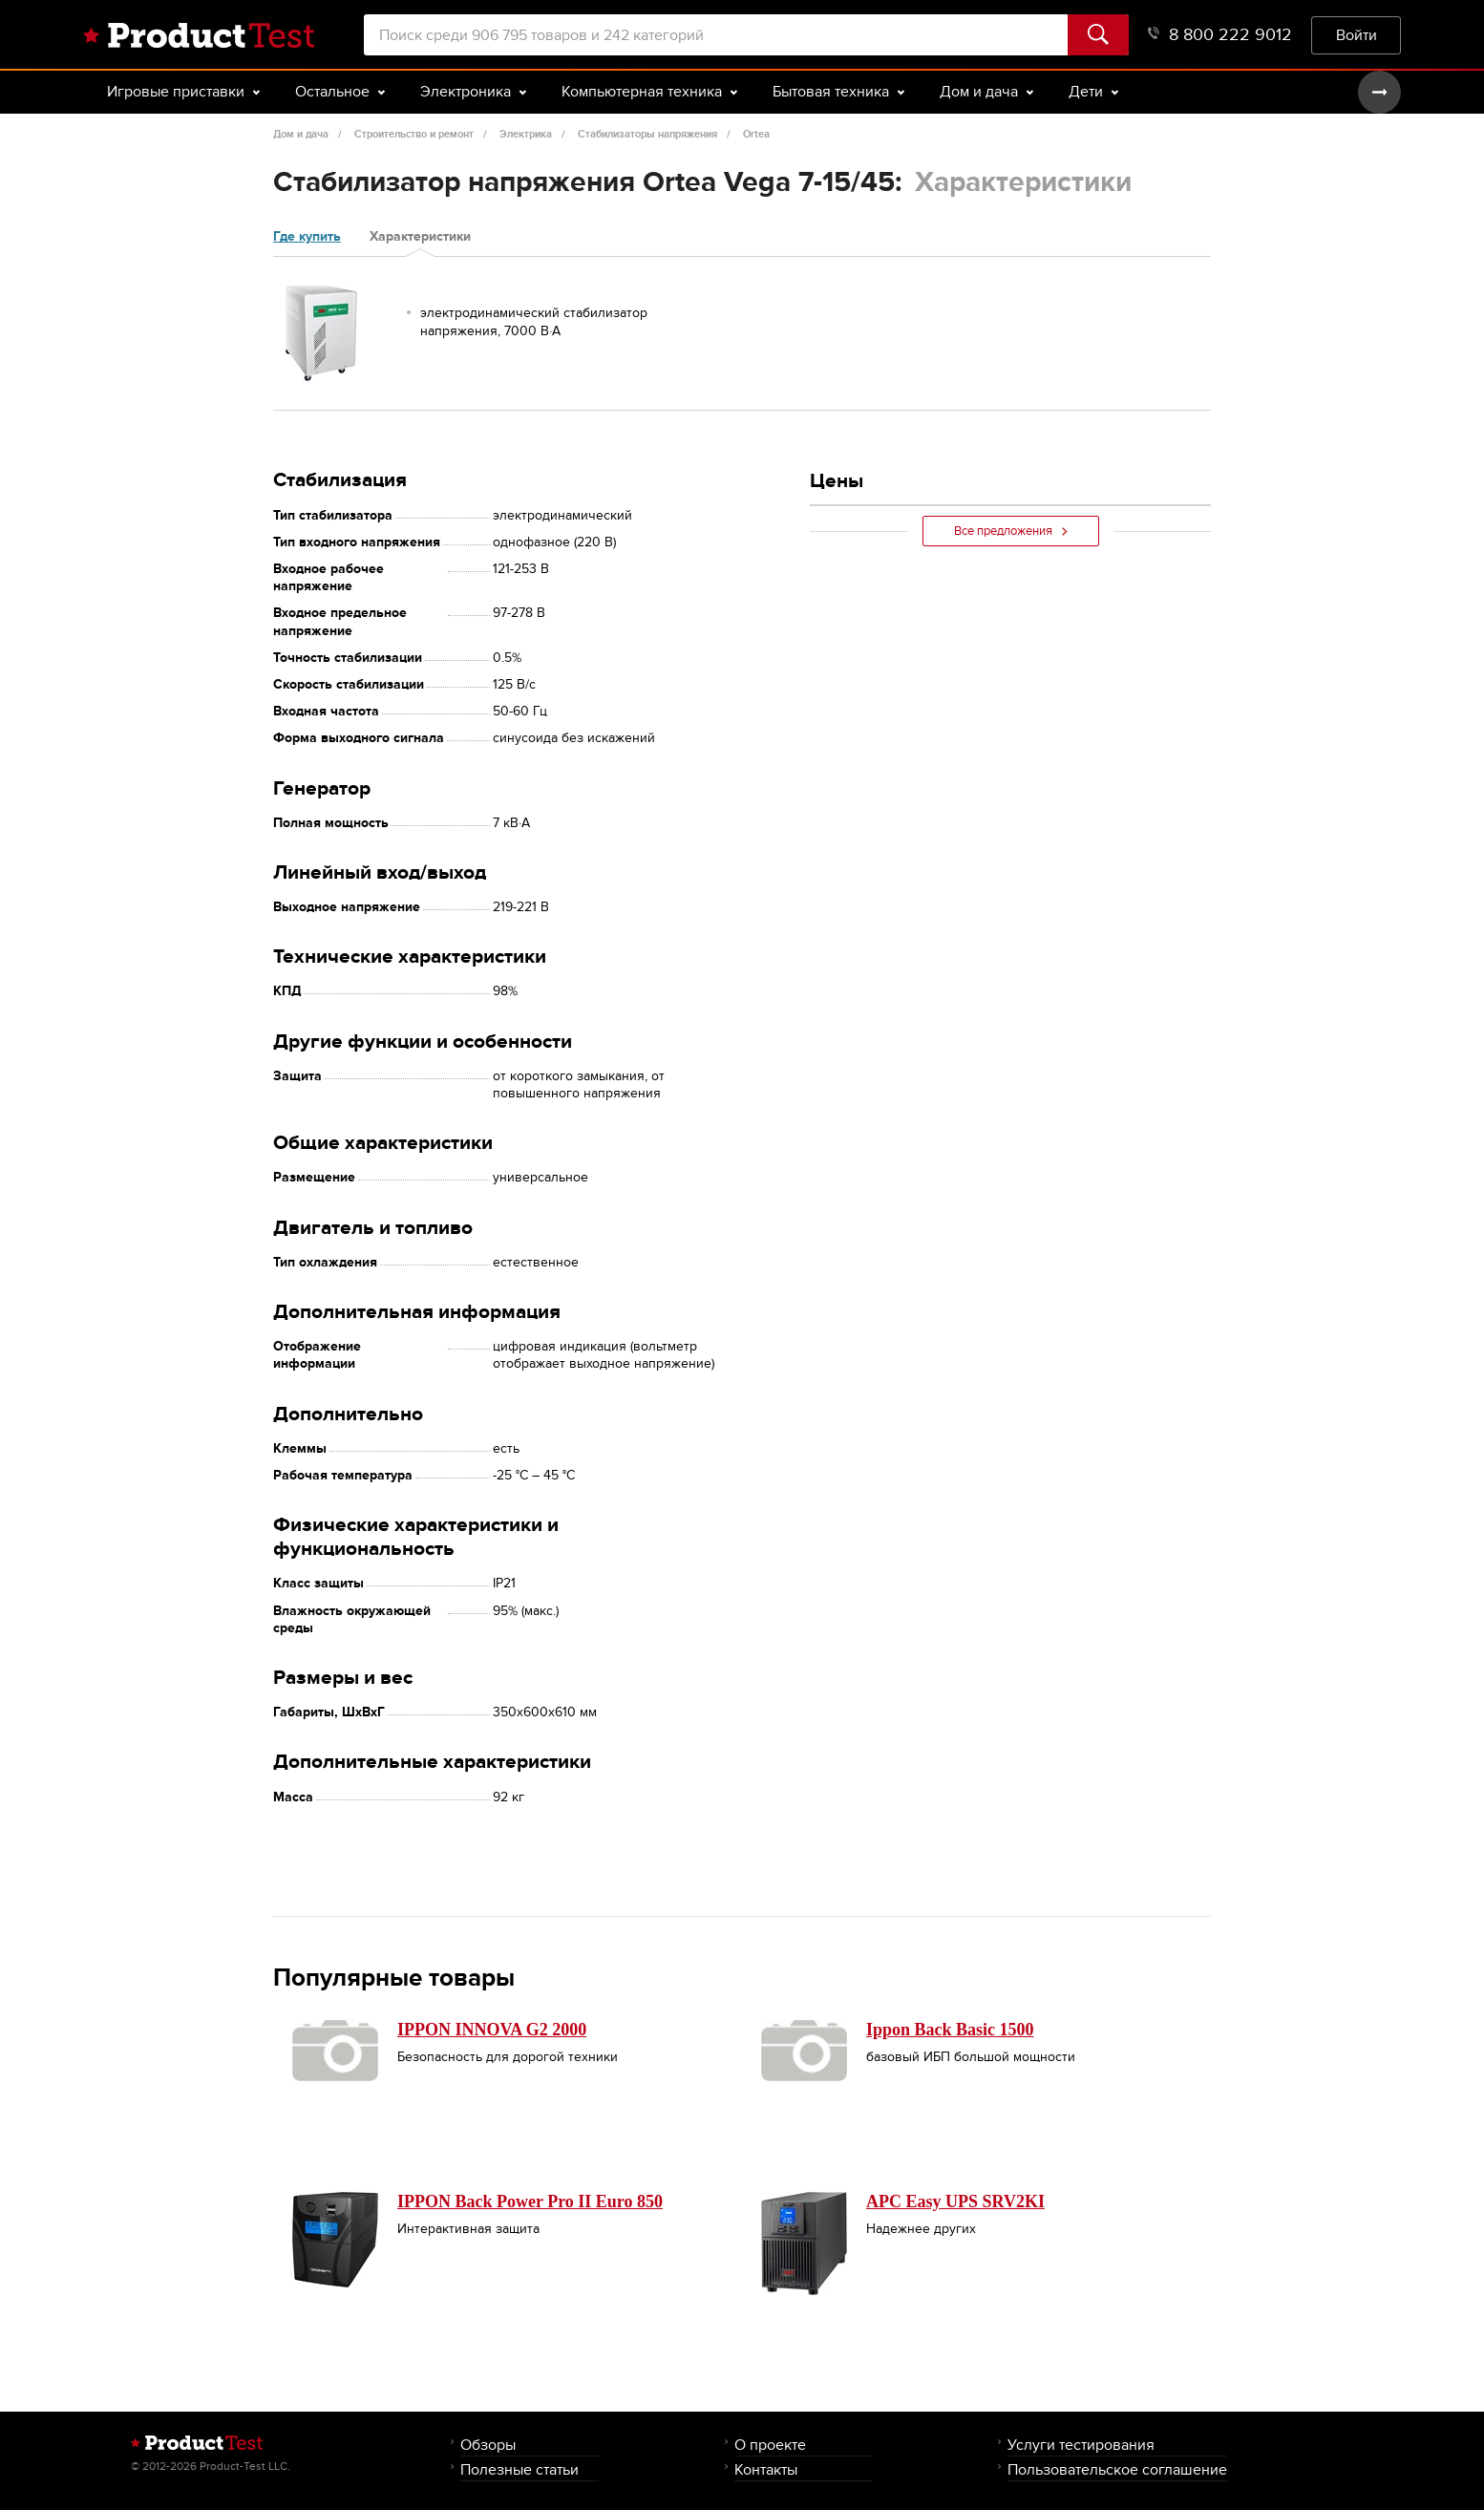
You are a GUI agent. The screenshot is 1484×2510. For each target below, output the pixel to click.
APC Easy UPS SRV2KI (955, 2201)
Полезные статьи (519, 2469)
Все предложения (1011, 531)
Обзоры (488, 2445)
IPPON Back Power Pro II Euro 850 (530, 2201)
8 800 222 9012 (1220, 35)
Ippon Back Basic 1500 (950, 2029)
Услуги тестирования (1081, 2445)
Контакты (765, 2469)
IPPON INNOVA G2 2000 (491, 2029)
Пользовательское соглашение (1117, 2469)
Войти (1356, 35)
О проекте (770, 2445)
